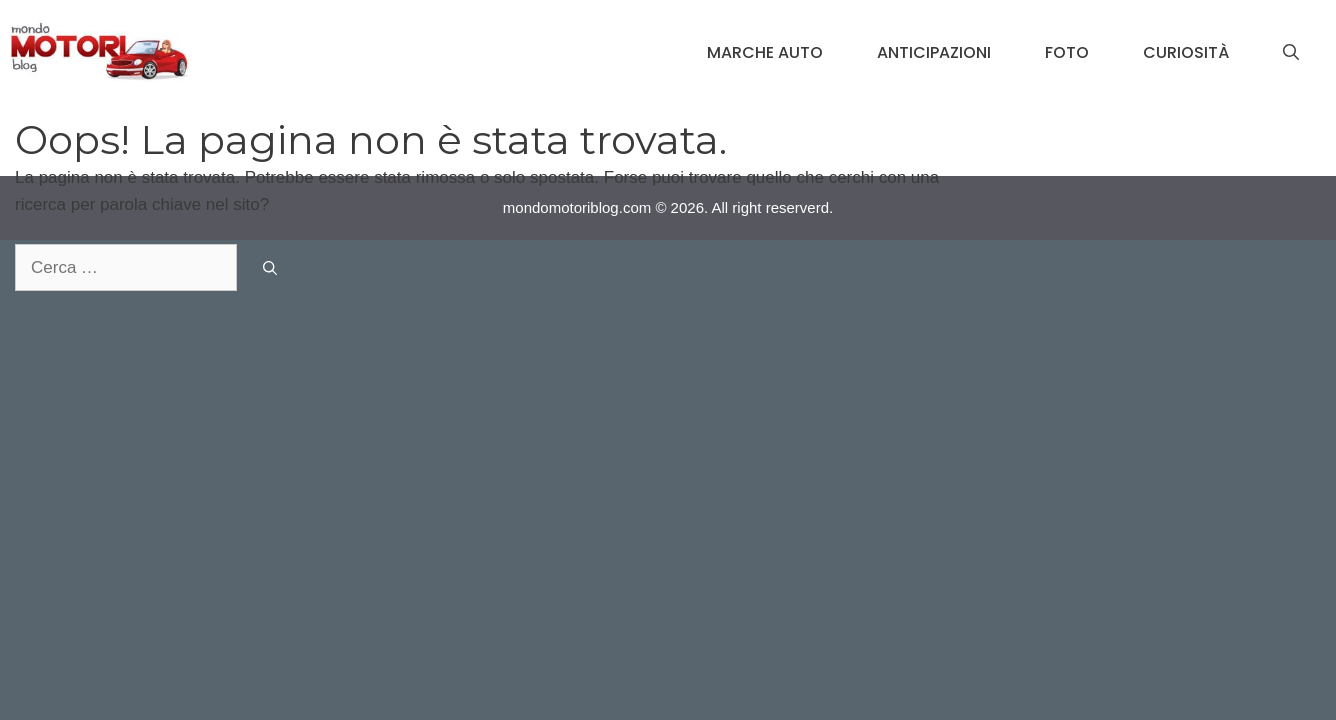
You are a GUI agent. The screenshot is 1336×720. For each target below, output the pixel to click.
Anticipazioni (934, 52)
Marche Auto (765, 52)
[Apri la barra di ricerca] (1291, 53)
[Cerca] (270, 268)
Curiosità (1186, 52)
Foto (1067, 52)
